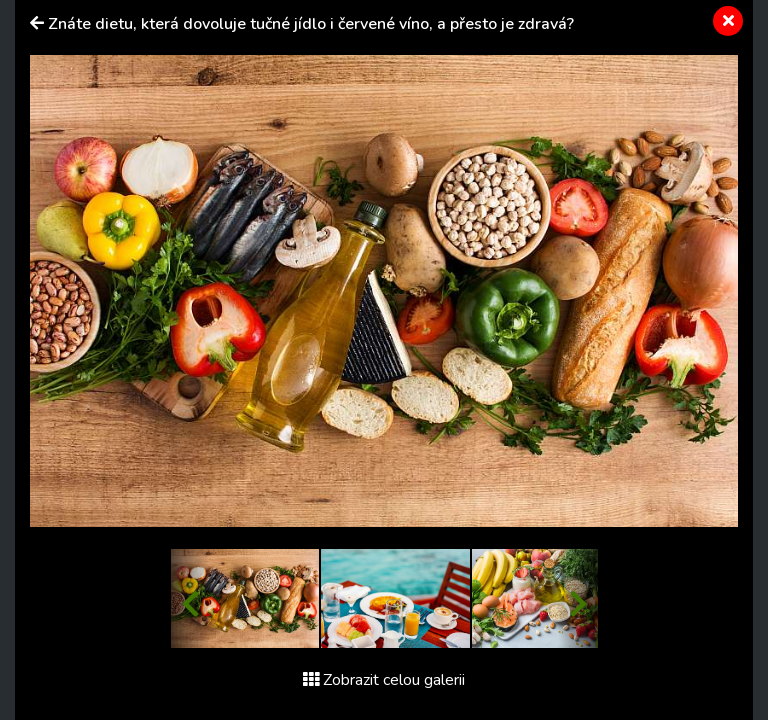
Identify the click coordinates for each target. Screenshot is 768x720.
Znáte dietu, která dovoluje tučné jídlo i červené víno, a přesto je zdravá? (311, 24)
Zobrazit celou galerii (384, 680)
